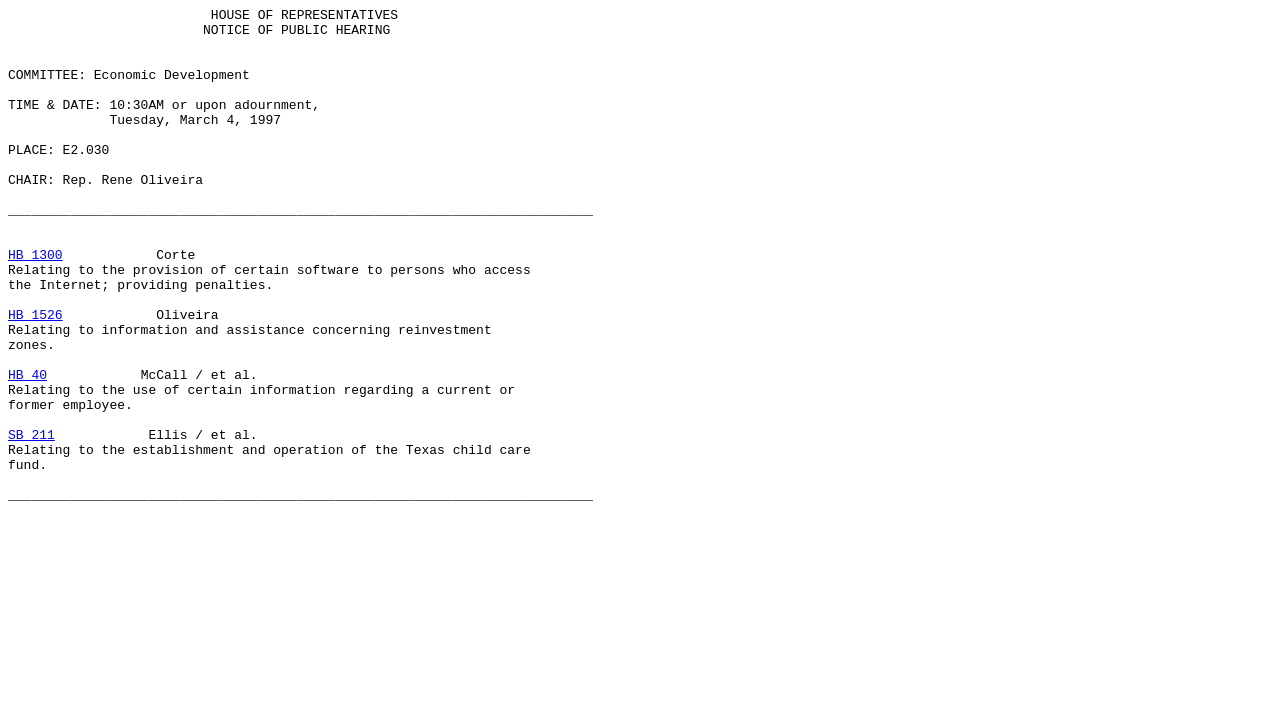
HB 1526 (35, 377)
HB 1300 (35, 305)
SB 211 (31, 521)
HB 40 (27, 449)
